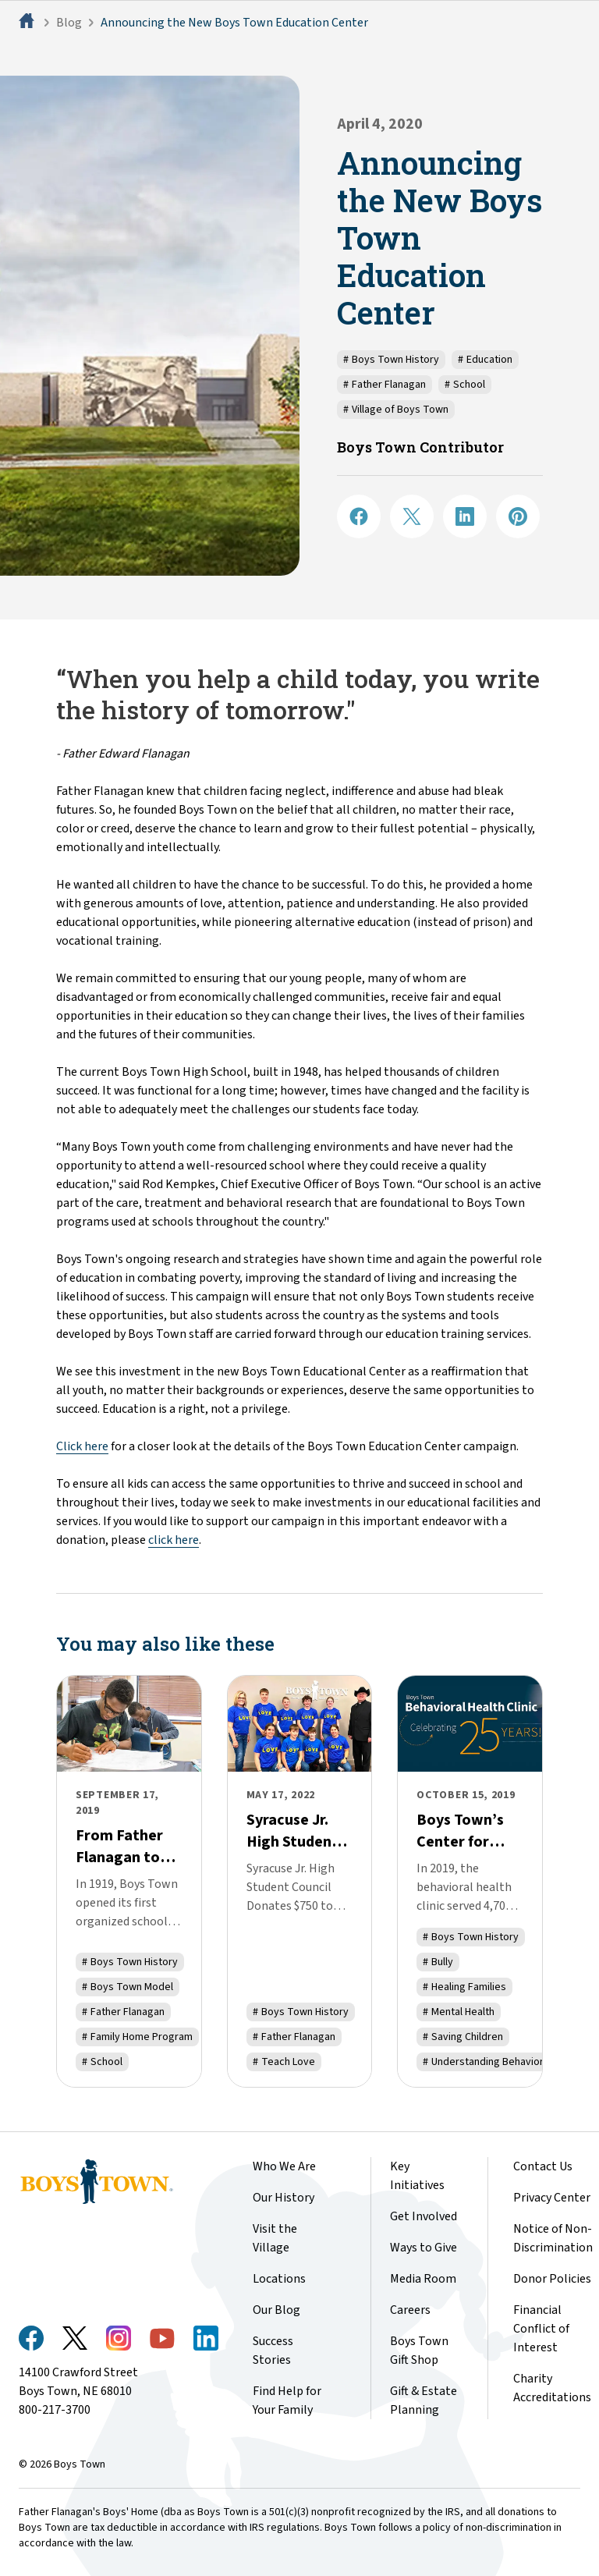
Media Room (423, 2278)
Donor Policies (552, 2278)
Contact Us (542, 2166)
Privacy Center (551, 2197)
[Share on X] (412, 516)
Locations (279, 2278)
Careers (410, 2310)
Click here (82, 1446)
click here (173, 1540)
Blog (69, 22)
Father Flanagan (384, 384)
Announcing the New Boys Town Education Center (234, 22)
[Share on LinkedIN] (465, 516)
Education (485, 359)
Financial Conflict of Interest (541, 2328)
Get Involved (423, 2216)
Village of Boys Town (395, 409)
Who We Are (284, 2166)
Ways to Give (423, 2247)
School (465, 384)
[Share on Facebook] (359, 516)
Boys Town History (391, 359)
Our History (283, 2197)
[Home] (28, 22)
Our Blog (276, 2310)
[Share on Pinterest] (518, 516)
